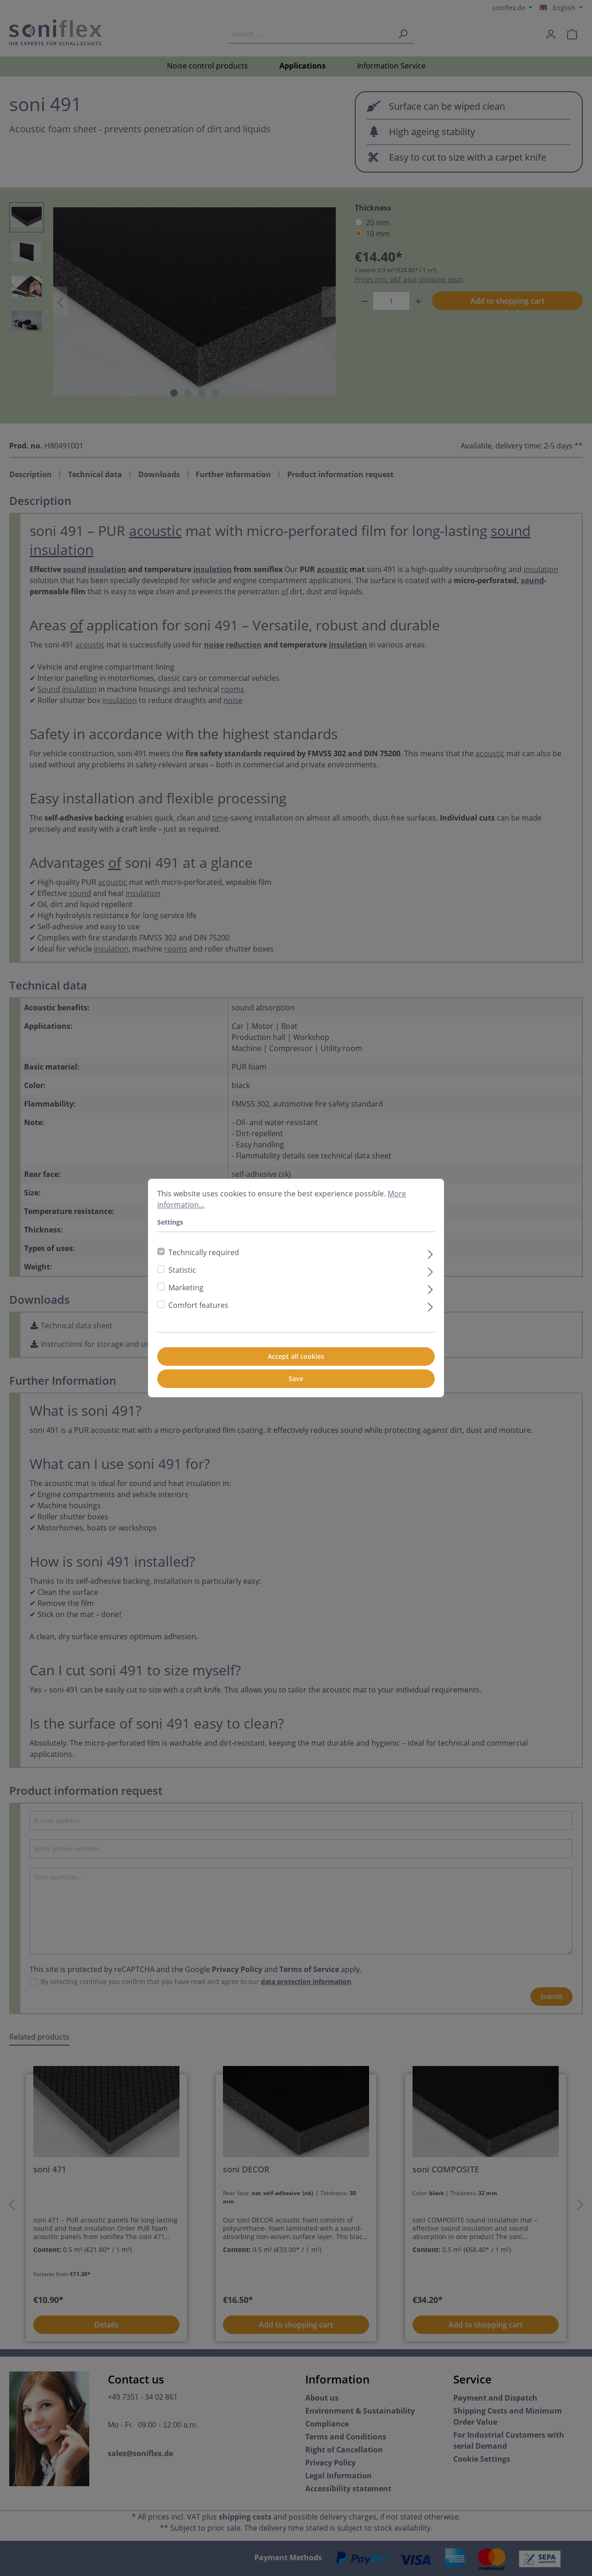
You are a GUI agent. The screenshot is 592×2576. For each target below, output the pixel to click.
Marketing (186, 1287)
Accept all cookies (296, 1356)
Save (296, 1378)
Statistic (182, 1270)
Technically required (203, 1252)
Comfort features (198, 1305)
